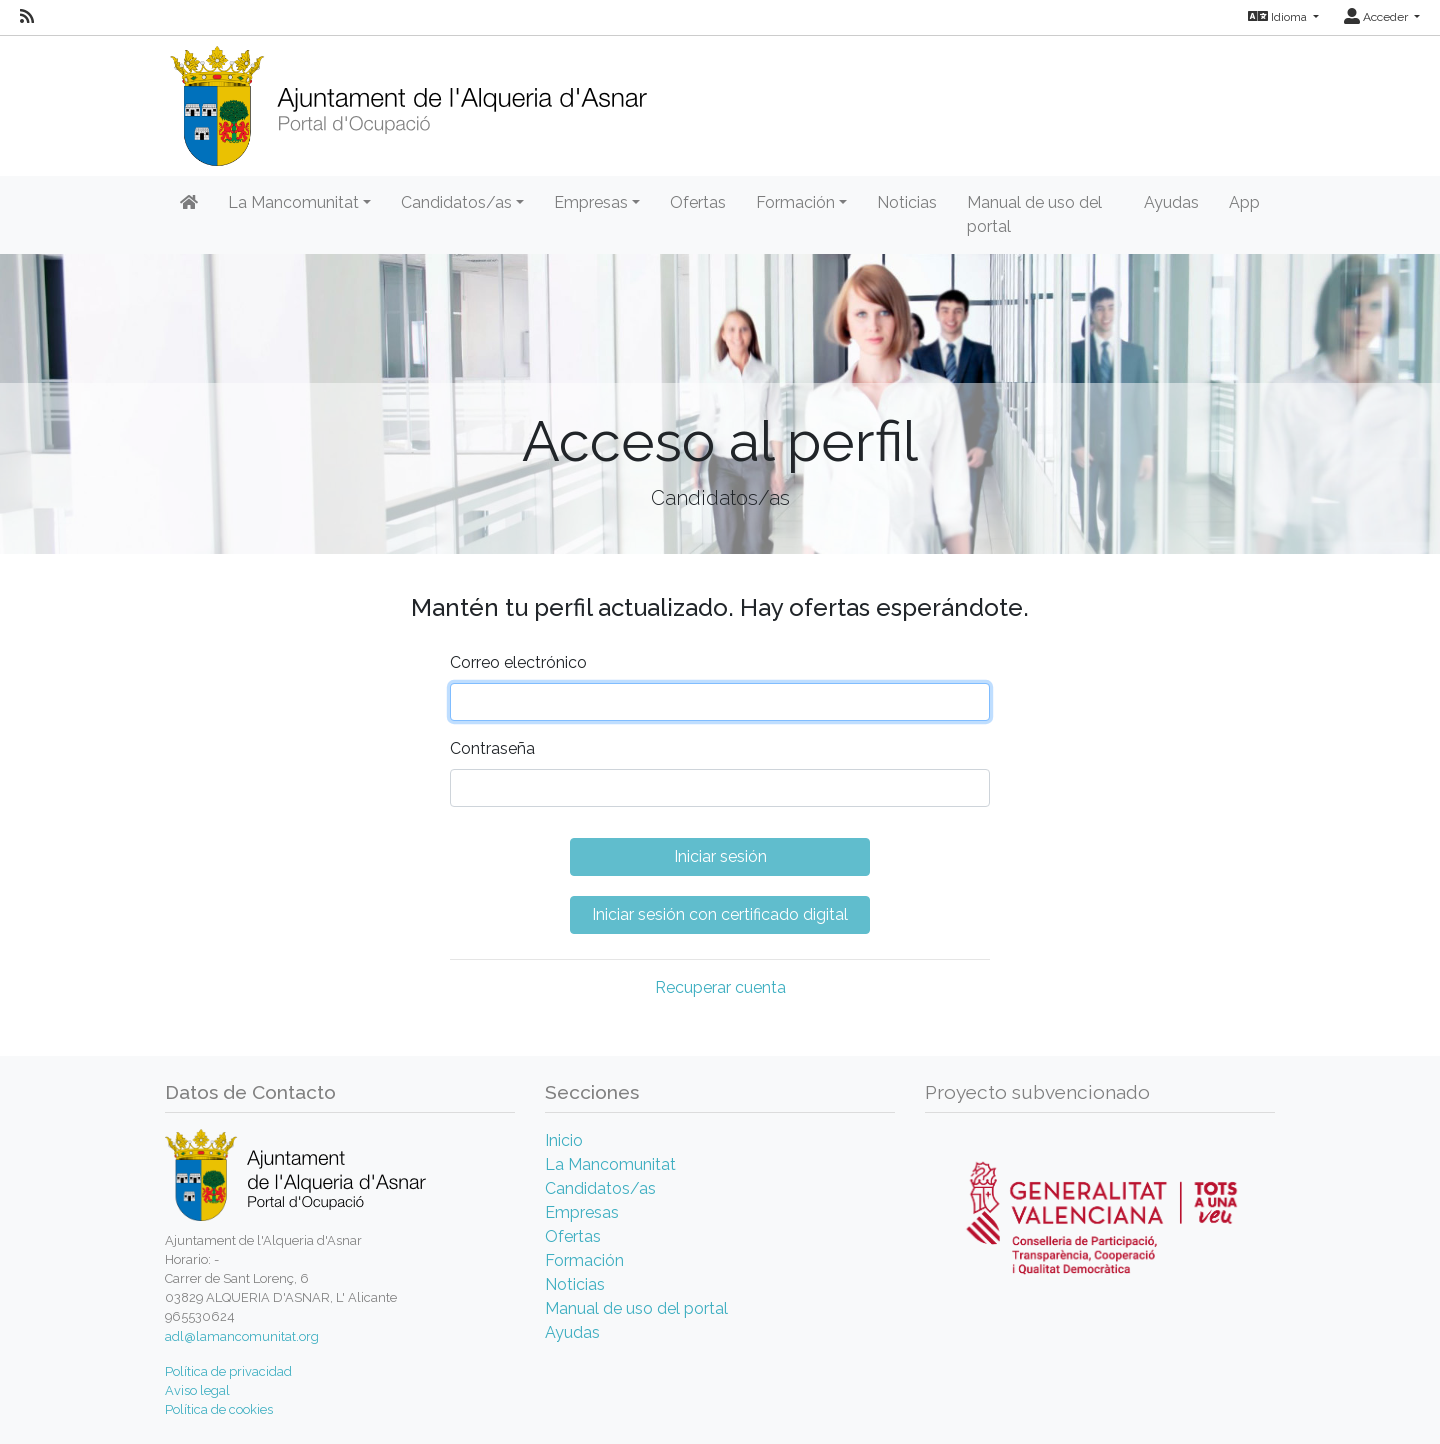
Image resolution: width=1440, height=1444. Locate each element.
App (1244, 202)
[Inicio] (408, 99)
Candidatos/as (600, 1188)
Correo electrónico (518, 662)
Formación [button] (795, 202)
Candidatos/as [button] (456, 202)
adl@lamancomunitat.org (242, 1336)
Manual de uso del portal (1034, 214)
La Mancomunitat (610, 1164)
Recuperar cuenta (720, 987)
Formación (584, 1260)
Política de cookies (219, 1409)
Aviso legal (197, 1390)
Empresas (582, 1212)
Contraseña (492, 748)
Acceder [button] (1377, 17)
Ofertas (698, 202)
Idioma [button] (1279, 17)
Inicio (564, 1140)
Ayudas (1171, 202)
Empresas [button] (591, 202)
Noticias (907, 202)
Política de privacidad (228, 1371)
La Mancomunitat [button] (293, 202)
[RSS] (27, 17)
